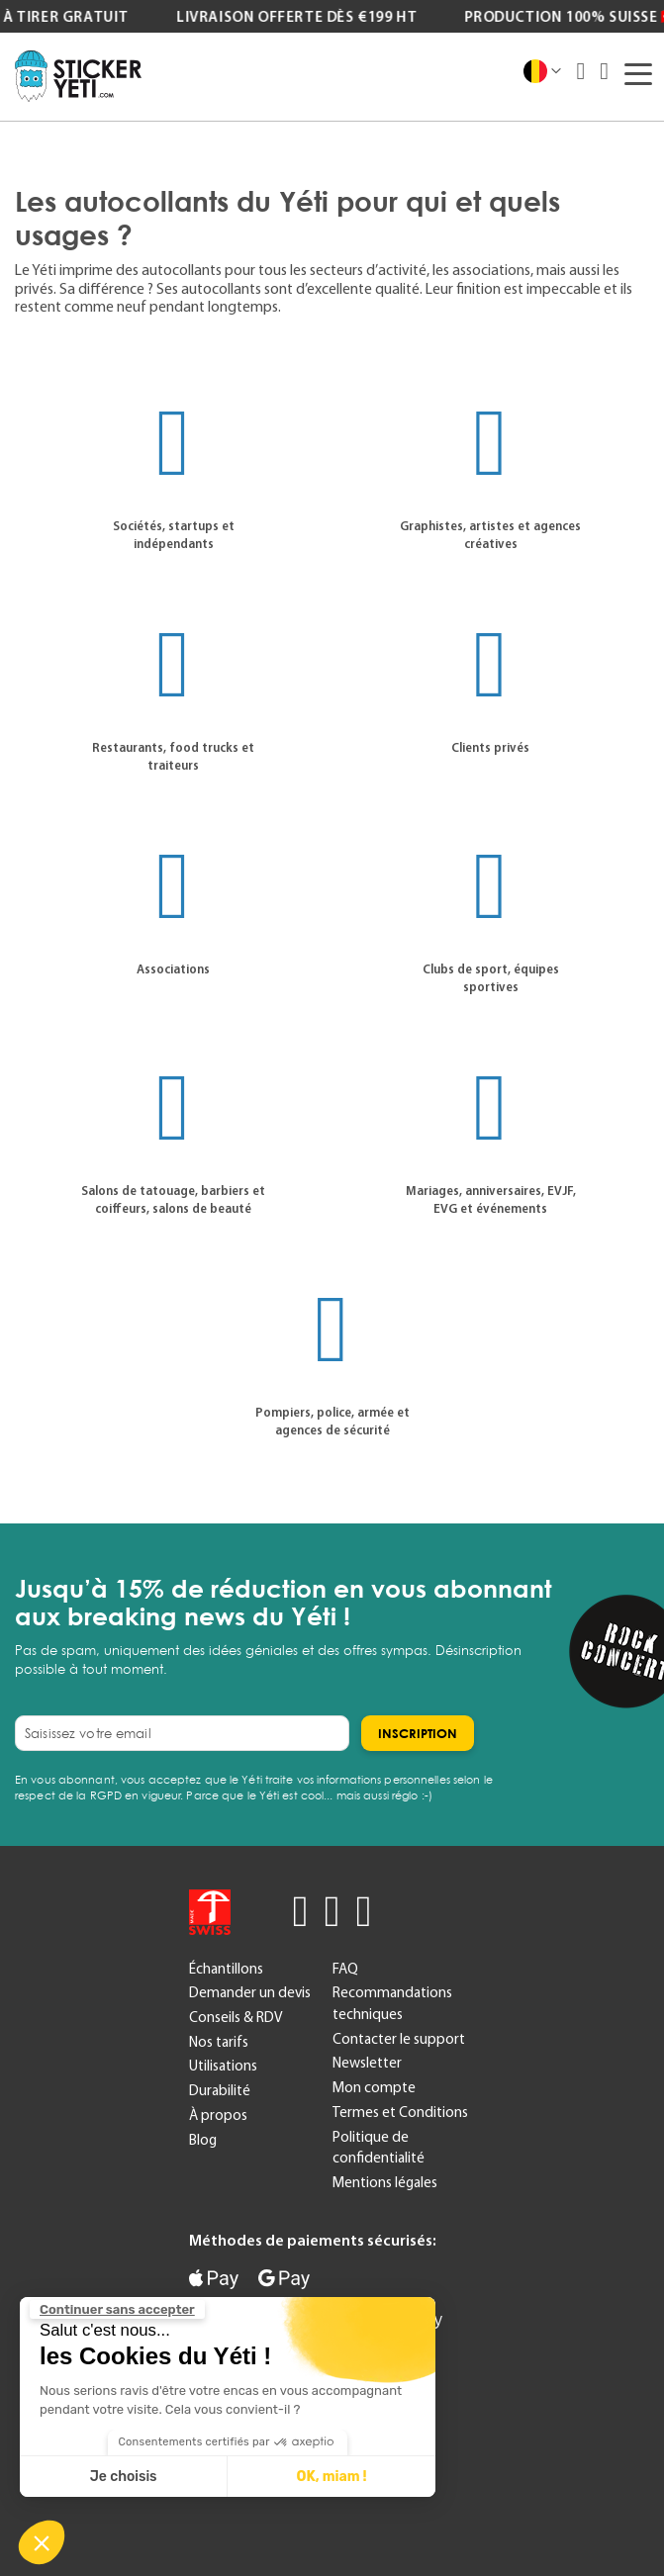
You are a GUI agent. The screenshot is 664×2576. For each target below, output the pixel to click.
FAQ (345, 1969)
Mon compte (374, 2087)
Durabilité (219, 2090)
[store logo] (78, 76)
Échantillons (226, 1969)
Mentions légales (384, 2182)
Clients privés (490, 747)
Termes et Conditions (400, 2112)
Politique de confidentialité (378, 2147)
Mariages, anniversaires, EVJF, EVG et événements (491, 1199)
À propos (218, 2115)
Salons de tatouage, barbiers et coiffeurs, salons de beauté (173, 1199)
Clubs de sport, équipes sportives (491, 978)
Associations (173, 969)
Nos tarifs (218, 2042)
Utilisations (223, 2065)
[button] (41, 2542)
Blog (203, 2140)
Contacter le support (398, 2039)
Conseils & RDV (235, 2017)
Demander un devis (250, 1992)
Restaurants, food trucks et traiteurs (173, 756)
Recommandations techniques (392, 2003)
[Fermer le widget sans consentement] (117, 2310)
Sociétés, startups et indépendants (174, 534)
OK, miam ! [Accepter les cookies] (332, 2476)
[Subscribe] (417, 1733)
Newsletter (367, 2062)
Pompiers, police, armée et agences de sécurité (332, 1421)
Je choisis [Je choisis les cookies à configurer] (123, 2476)
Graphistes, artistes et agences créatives (490, 534)
